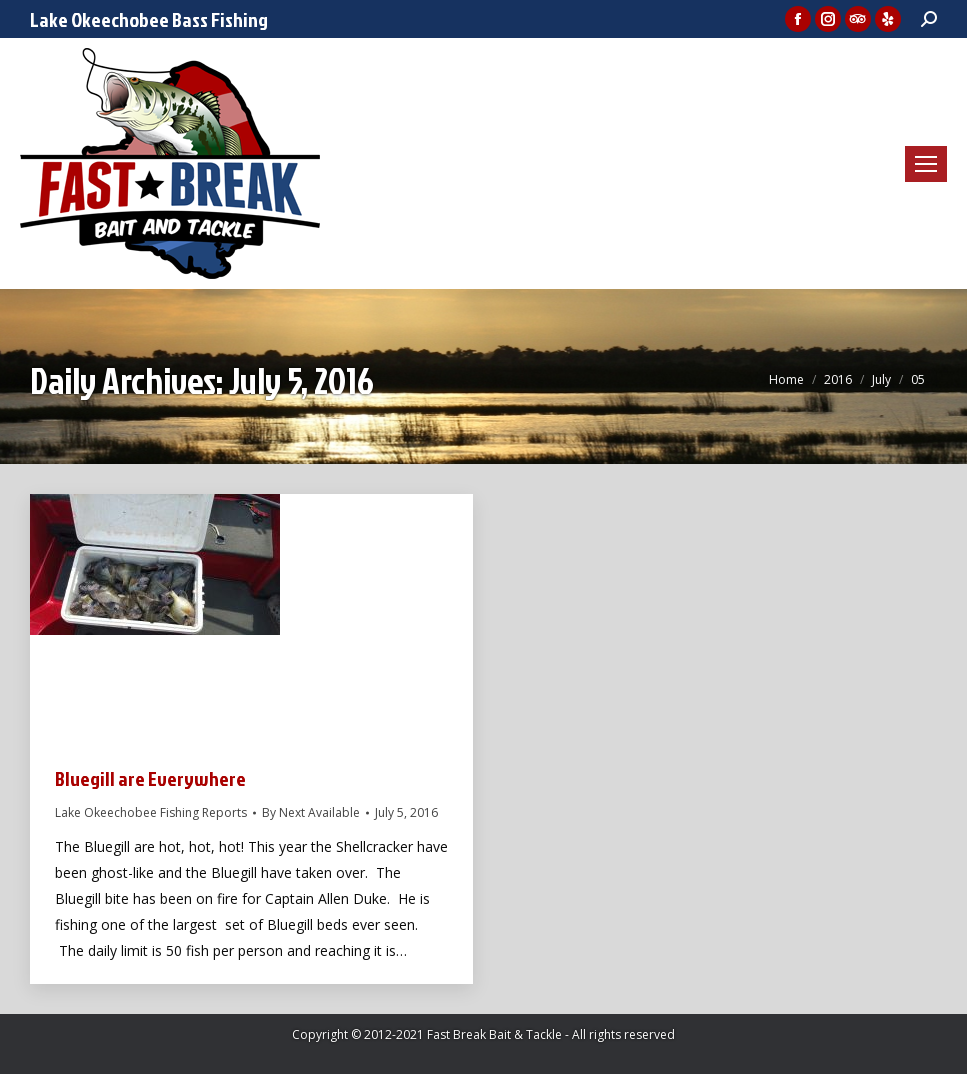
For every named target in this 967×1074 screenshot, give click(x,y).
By (311, 812)
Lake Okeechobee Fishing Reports (151, 812)
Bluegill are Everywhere (150, 778)
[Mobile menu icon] (926, 164)
